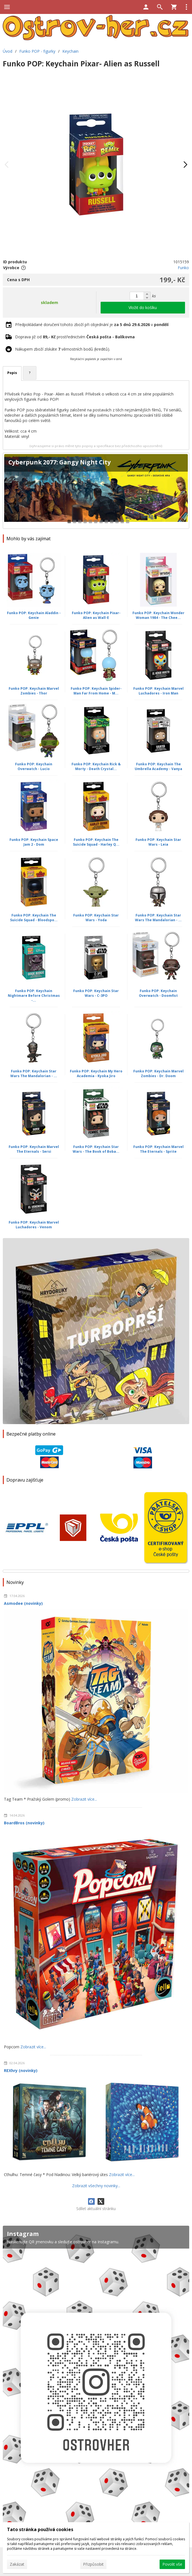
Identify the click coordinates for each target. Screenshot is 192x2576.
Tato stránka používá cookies (40, 2529)
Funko (183, 267)
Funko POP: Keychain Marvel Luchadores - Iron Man (158, 691)
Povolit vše (172, 2564)
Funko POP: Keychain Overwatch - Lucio (33, 766)
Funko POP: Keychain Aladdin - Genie (34, 615)
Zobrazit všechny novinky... (96, 2185)
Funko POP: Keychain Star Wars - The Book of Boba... (96, 1149)
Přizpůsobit (93, 2564)
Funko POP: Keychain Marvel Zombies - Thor (34, 691)
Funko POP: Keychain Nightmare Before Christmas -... (34, 995)
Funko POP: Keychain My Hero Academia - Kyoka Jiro (96, 1073)
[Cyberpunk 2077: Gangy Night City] (96, 490)
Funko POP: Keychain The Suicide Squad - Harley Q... (96, 842)
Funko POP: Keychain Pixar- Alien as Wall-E (96, 615)
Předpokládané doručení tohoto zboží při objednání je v (92, 324)
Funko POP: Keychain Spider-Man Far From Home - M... (96, 691)
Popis (12, 372)
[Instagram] (96, 2382)
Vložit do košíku (143, 307)
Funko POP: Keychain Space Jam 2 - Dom (34, 842)
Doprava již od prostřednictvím (75, 336)
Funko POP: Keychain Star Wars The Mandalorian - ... (158, 917)
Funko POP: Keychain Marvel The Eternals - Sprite (158, 1149)
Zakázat (17, 2564)
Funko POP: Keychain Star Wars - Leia (158, 842)
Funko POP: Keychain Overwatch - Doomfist (158, 993)
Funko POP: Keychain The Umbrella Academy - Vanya (158, 766)
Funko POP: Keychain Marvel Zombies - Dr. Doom (158, 1073)
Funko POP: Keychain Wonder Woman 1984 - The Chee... (158, 615)
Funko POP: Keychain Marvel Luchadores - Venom (34, 1224)
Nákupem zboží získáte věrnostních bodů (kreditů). (62, 349)
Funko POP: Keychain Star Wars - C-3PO (96, 993)
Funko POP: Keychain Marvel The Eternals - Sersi (34, 1149)
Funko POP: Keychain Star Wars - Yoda (96, 917)
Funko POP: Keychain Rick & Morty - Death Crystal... (96, 766)
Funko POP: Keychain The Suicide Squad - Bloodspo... (34, 917)
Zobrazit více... (84, 1799)
